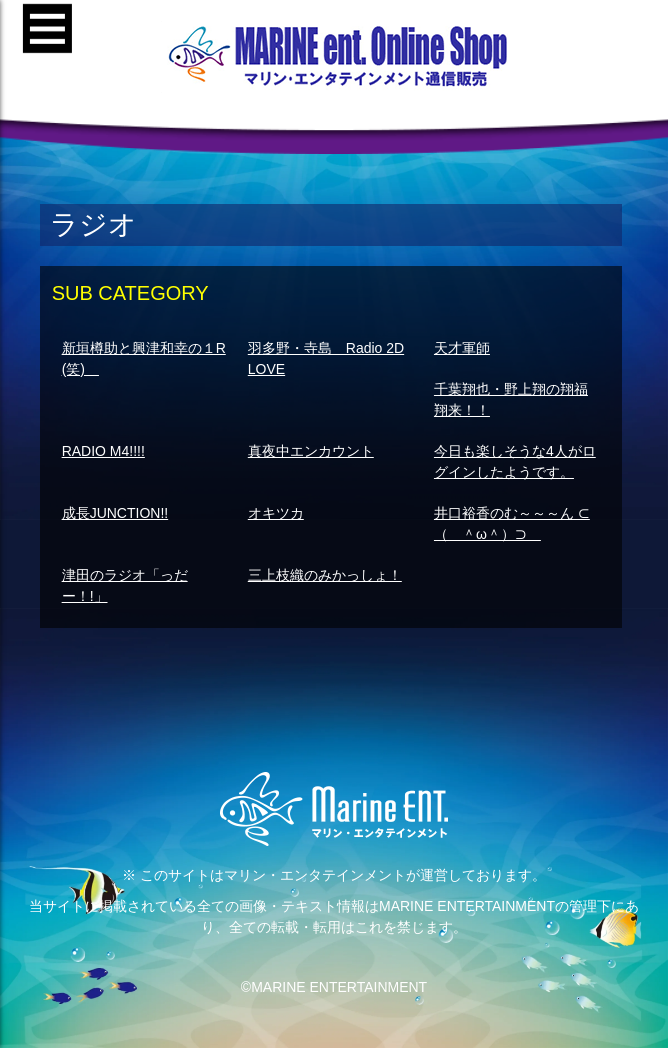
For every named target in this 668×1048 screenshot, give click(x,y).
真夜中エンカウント (311, 451)
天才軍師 (462, 348)
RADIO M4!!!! (103, 451)
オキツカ (276, 513)
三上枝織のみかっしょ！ (325, 575)
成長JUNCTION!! (115, 513)
